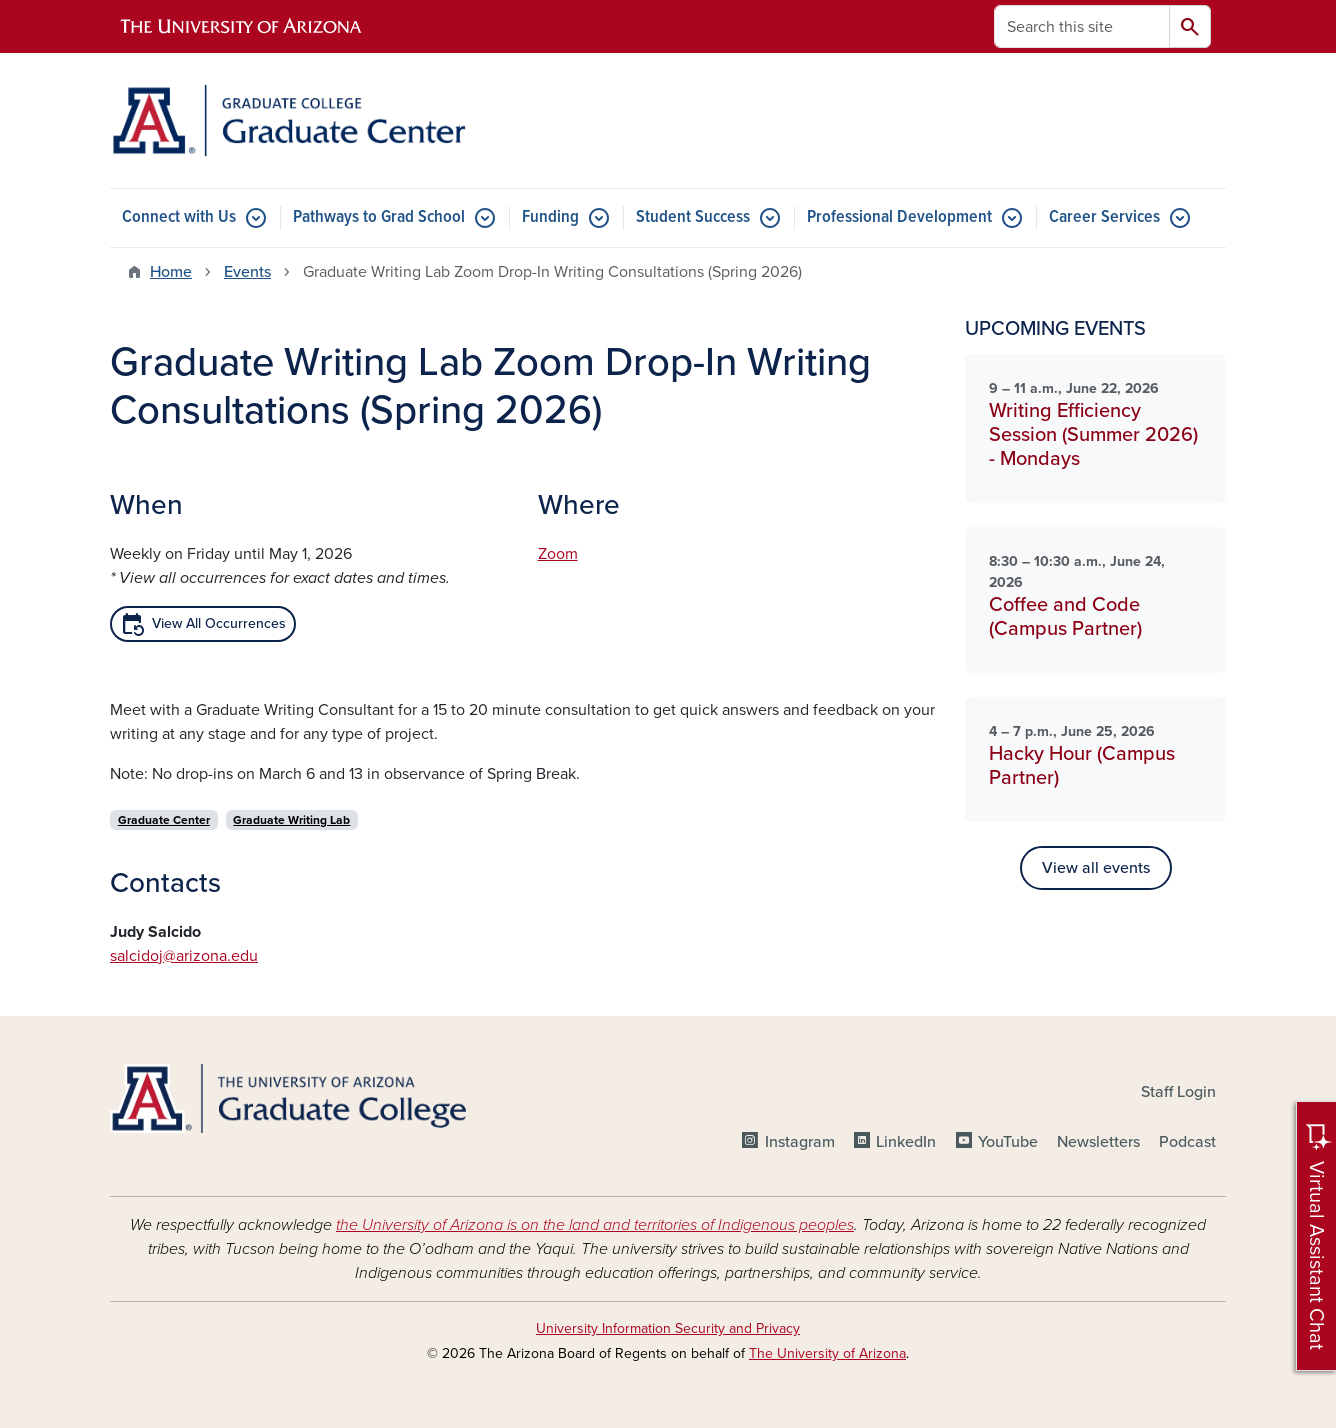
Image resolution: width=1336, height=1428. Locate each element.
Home (171, 272)
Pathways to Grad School (379, 217)
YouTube (1008, 1142)
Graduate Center (164, 820)
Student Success (693, 217)
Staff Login (1178, 1092)
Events (247, 272)
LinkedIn (906, 1142)
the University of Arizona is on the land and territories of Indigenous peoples (595, 1225)
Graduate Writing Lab (291, 820)
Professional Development (899, 217)
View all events (1096, 868)
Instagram (800, 1142)
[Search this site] (1082, 26)
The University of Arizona (827, 1353)
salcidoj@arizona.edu (184, 956)
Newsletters (1098, 1142)
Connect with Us (179, 217)
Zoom (558, 554)
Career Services (1104, 217)
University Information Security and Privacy (668, 1328)
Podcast (1187, 1142)
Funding (550, 217)
